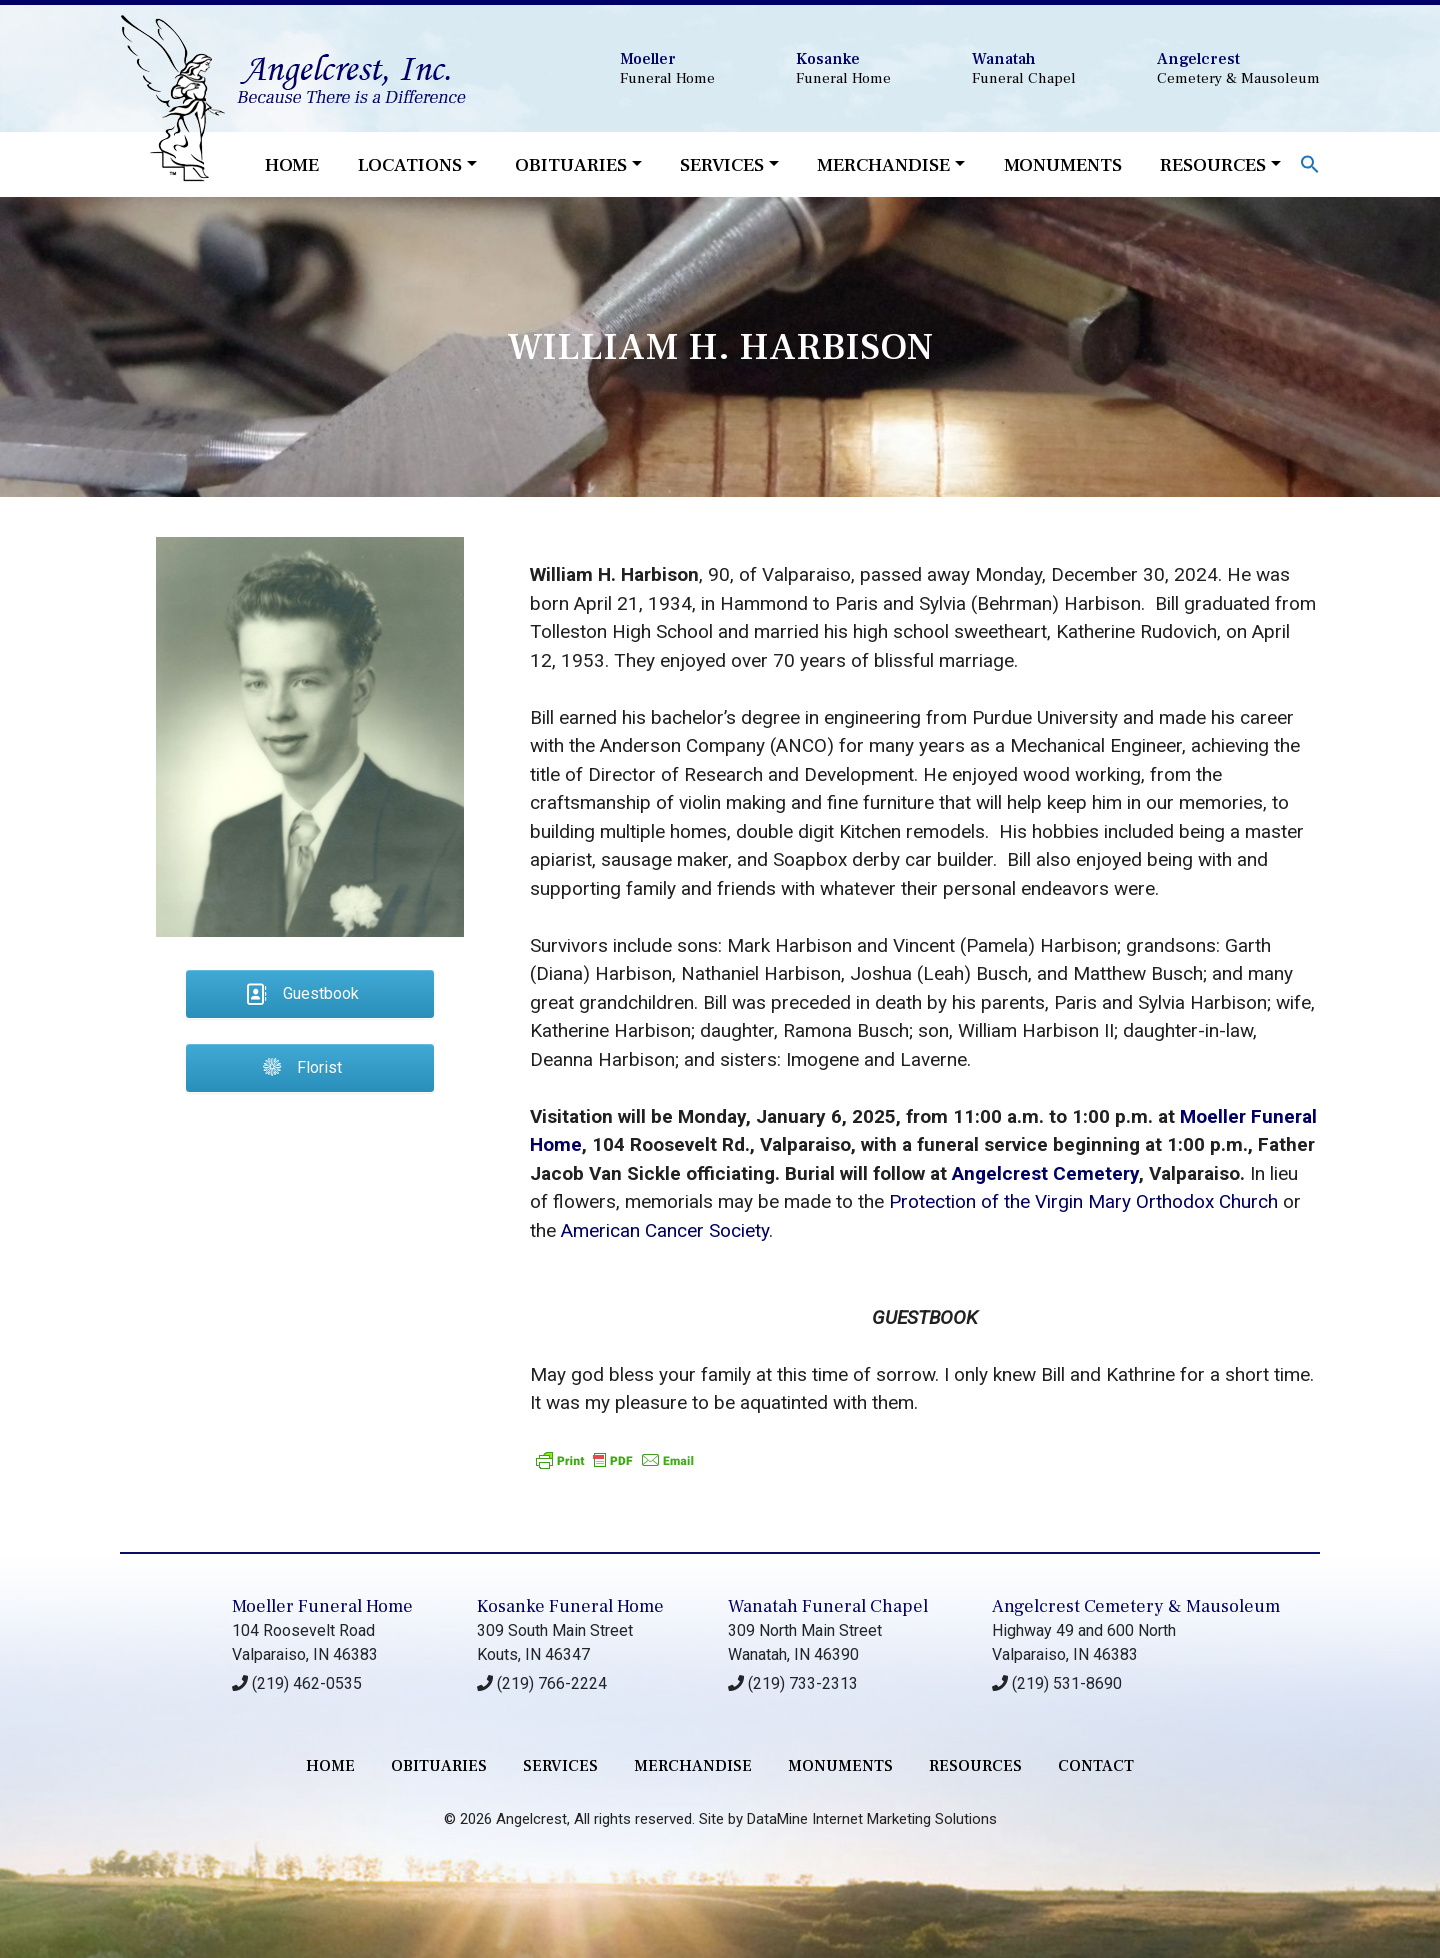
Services (722, 165)
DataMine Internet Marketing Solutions (872, 1819)
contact (1096, 1766)
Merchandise (883, 165)
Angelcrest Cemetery (1045, 1173)
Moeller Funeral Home (322, 1606)
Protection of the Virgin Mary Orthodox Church (1083, 1201)
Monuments (1063, 165)
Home (292, 165)
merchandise (693, 1766)
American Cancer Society (665, 1230)
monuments (840, 1766)
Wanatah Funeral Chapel (828, 1606)
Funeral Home (667, 68)
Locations (410, 165)
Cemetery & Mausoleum (1238, 68)
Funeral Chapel (1024, 68)
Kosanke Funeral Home (570, 1606)
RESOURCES (975, 1766)
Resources (1213, 165)
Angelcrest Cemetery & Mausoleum (1136, 1606)
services (560, 1766)
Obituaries (571, 165)
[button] (1310, 162)
